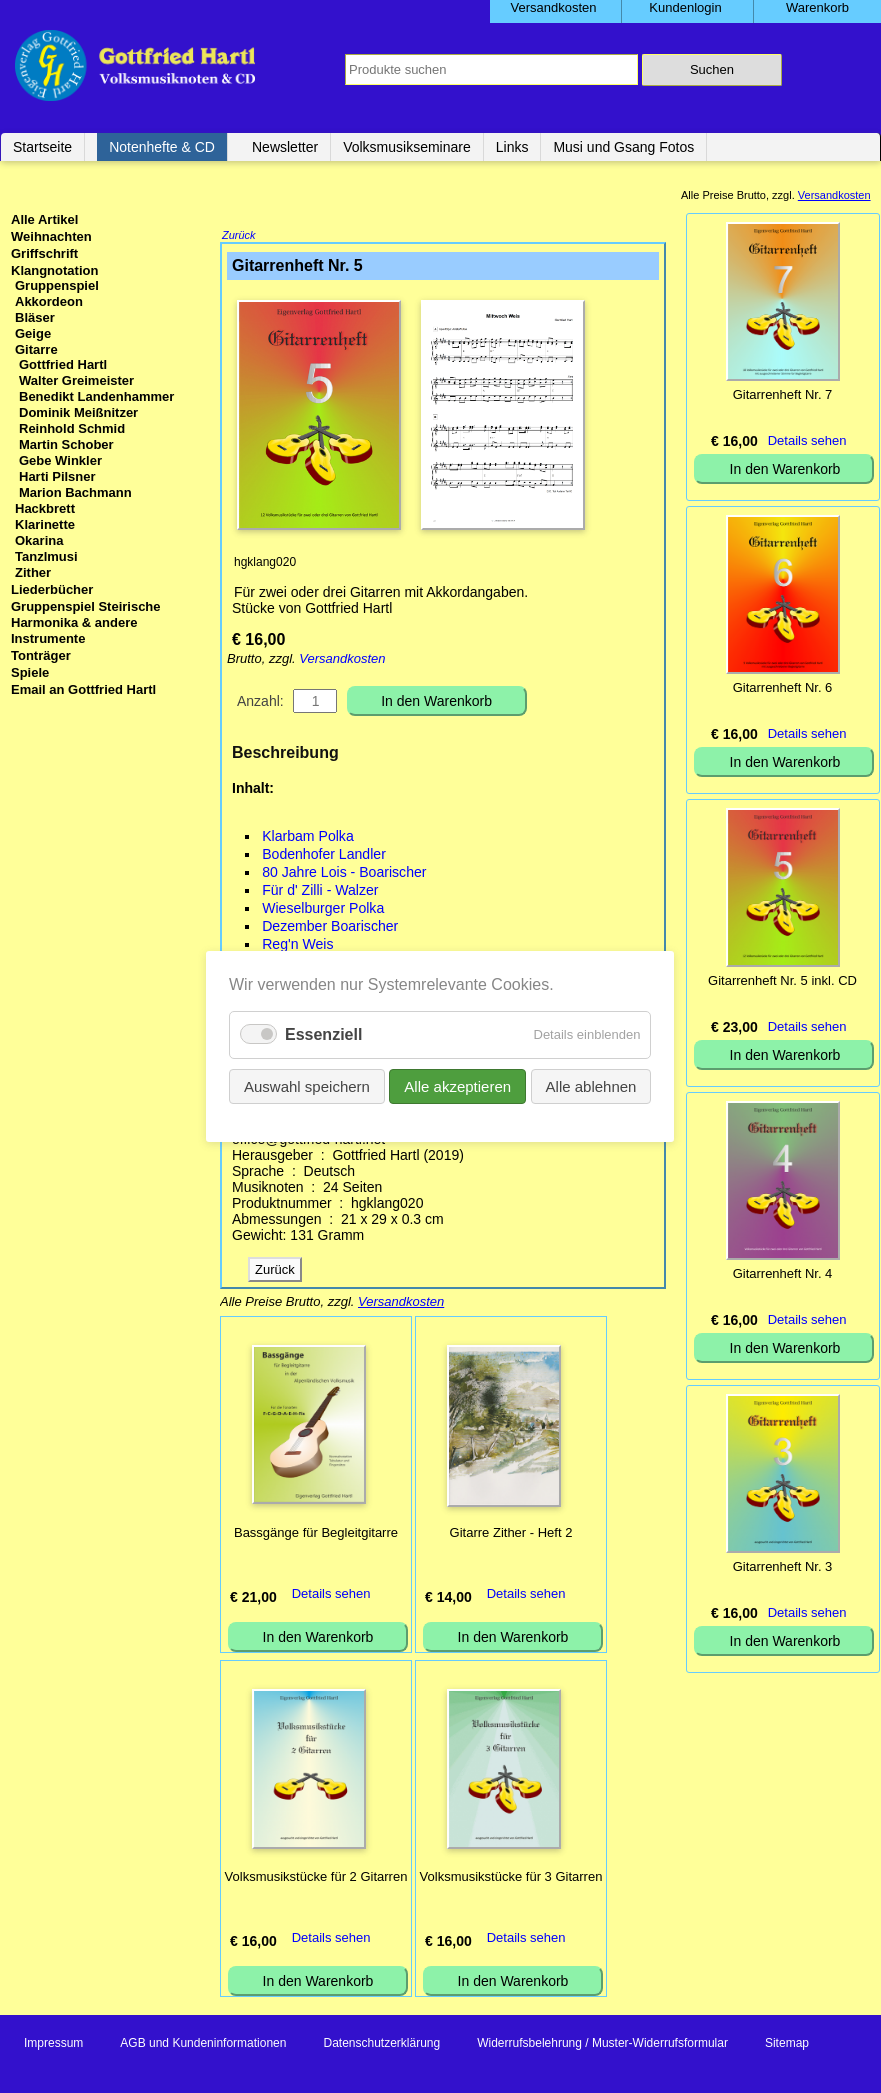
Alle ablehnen (591, 1086)
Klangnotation (54, 270)
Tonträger (41, 655)
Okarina (39, 540)
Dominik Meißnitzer (78, 412)
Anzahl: (260, 703)
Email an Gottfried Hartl (83, 689)
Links (512, 147)
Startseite (42, 147)
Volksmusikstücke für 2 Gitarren (316, 1878)
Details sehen (331, 1595)
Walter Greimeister (76, 380)
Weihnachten (51, 236)
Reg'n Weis (297, 946)
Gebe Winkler (60, 460)
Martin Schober (66, 444)
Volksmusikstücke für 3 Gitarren (511, 1878)
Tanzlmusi (46, 556)
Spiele (30, 672)
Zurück (239, 237)
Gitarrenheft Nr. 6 (783, 687)
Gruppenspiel (57, 285)
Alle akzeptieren (458, 1086)
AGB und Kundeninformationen (203, 2045)
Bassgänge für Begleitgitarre (316, 1534)
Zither (33, 572)
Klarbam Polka (308, 838)
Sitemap (787, 2045)
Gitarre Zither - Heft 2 (511, 1534)
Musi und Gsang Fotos (623, 147)
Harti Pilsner (57, 476)
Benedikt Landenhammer (96, 396)
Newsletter (285, 147)
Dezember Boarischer (330, 928)
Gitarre (36, 349)
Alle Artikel (44, 219)
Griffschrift (44, 253)
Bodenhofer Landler (324, 856)
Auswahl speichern (307, 1086)
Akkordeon (49, 301)
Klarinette (45, 524)
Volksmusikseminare (407, 147)
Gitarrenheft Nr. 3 (783, 1566)
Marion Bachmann (75, 492)
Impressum (53, 2045)
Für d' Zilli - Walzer (320, 892)
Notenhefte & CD (162, 147)
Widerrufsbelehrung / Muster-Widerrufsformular (602, 2045)
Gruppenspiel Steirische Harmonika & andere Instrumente (86, 622)
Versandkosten (342, 660)
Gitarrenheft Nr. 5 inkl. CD (782, 980)
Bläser (35, 317)
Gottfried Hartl (63, 364)
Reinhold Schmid (72, 428)
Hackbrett (45, 508)
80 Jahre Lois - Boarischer (344, 874)
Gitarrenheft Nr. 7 (783, 394)
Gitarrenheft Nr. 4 (783, 1273)
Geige (33, 333)
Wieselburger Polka (323, 910)
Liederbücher (52, 589)
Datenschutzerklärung (381, 2045)
